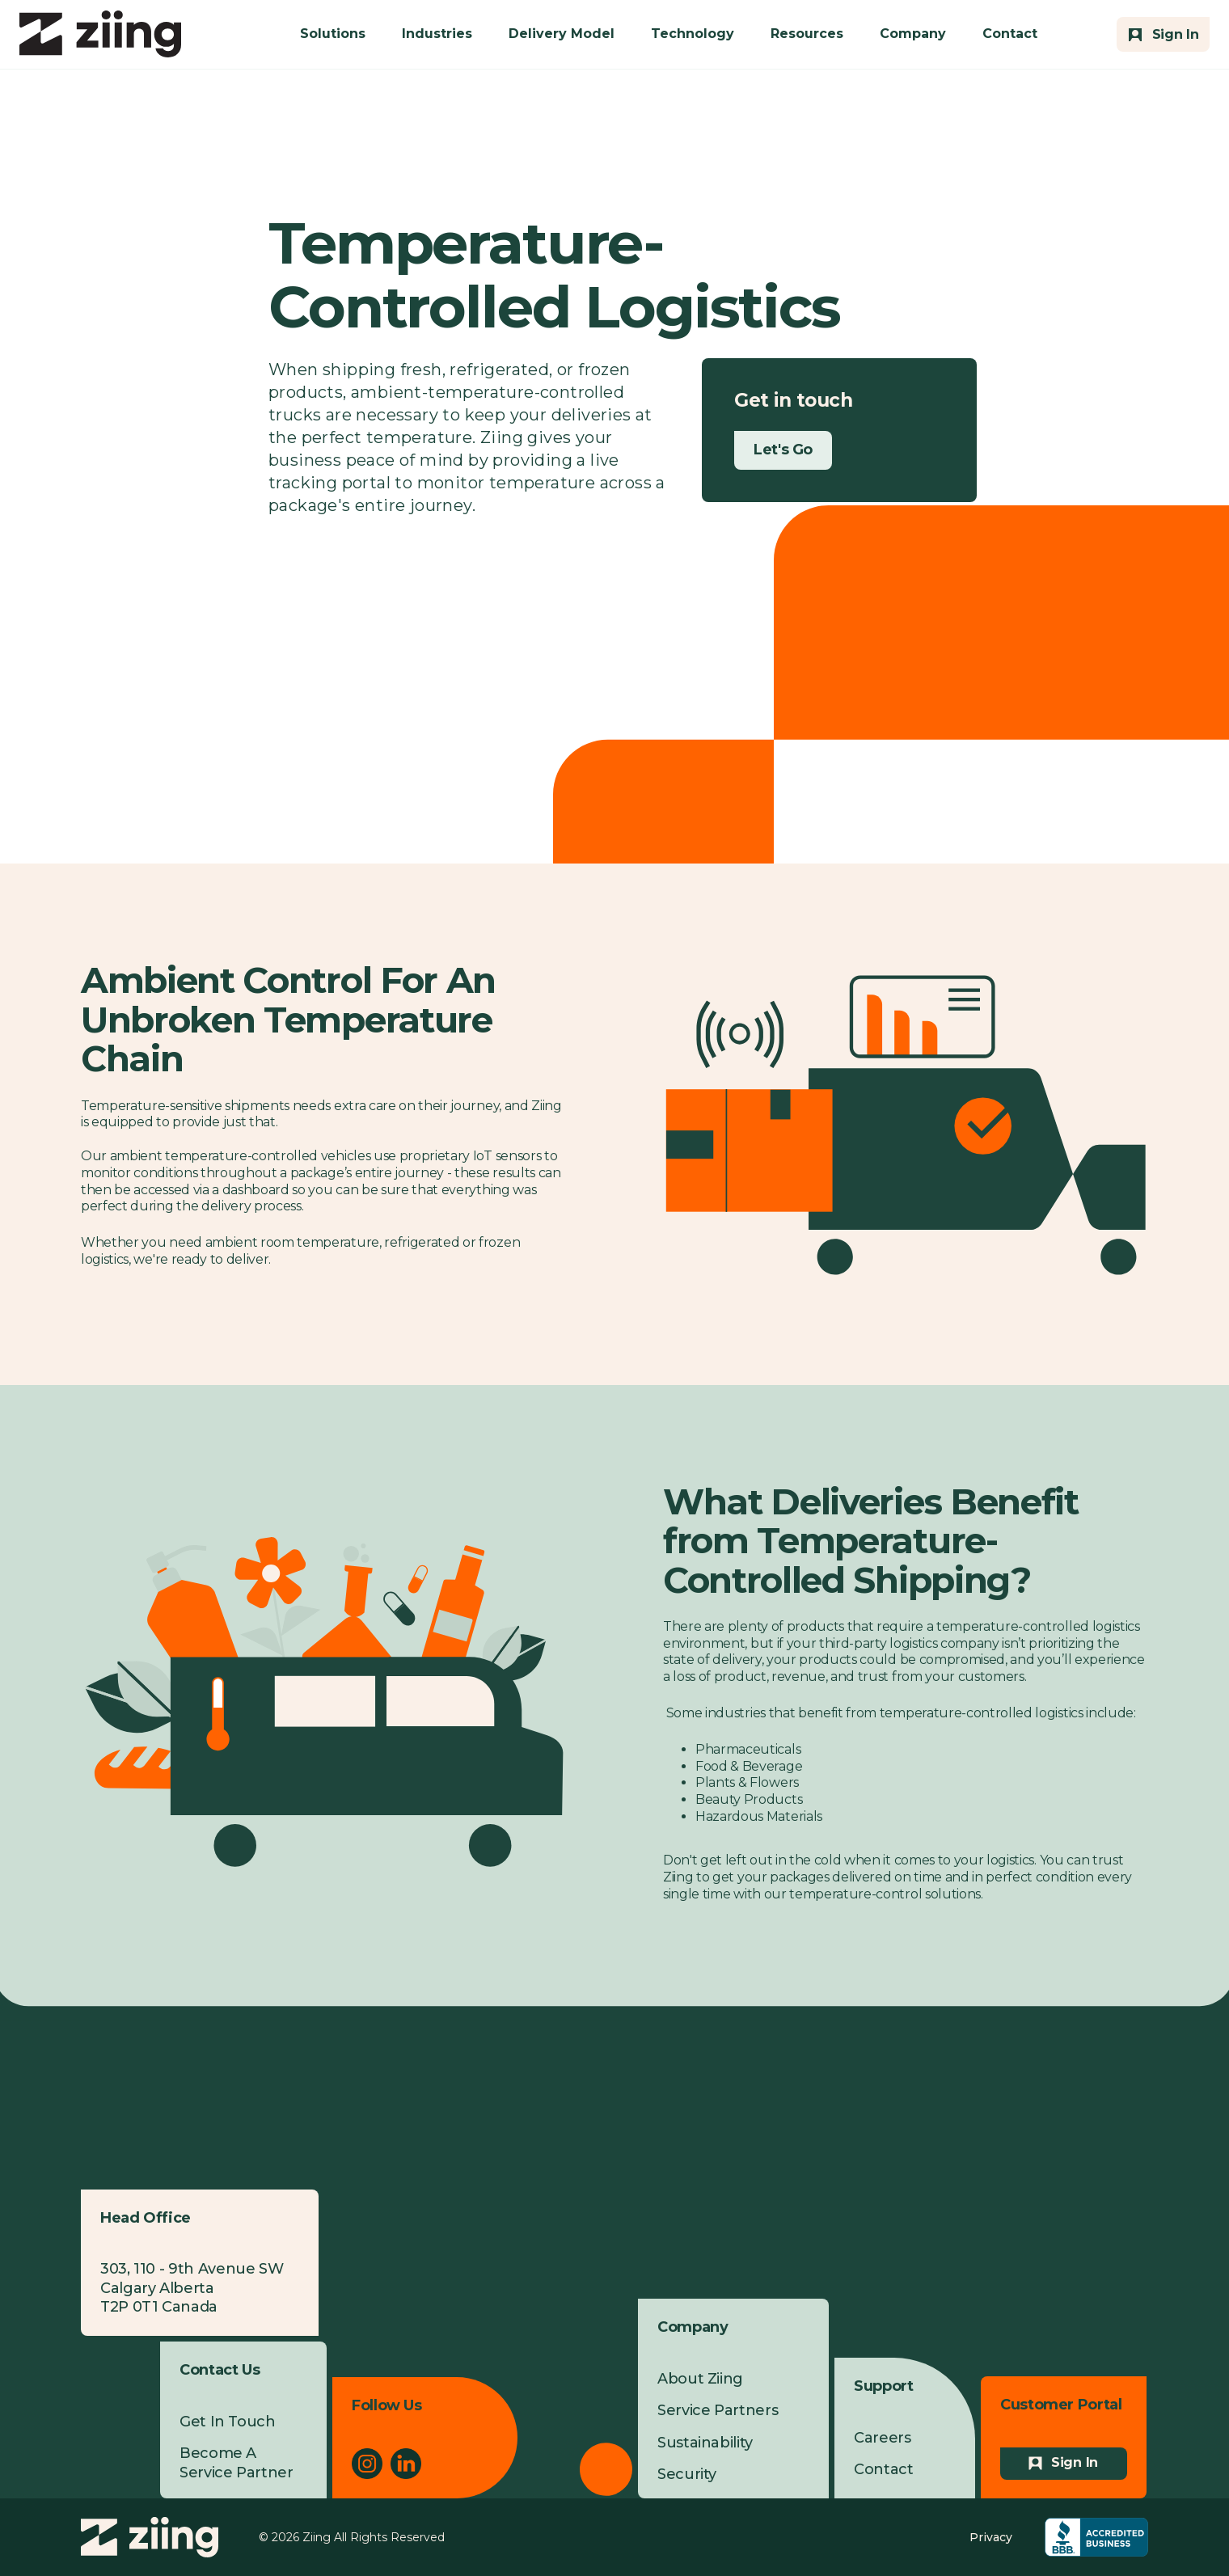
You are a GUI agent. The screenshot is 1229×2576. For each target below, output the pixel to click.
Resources (807, 33)
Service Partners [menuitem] (717, 2410)
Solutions (332, 33)
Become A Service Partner (236, 2462)
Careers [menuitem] (882, 2438)
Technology (692, 33)
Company (913, 33)
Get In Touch (227, 2421)
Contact (1009, 33)
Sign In (1074, 2462)
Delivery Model (561, 33)
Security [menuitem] (686, 2474)
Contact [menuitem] (883, 2469)
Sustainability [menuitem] (705, 2442)
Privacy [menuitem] (990, 2537)
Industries (437, 33)
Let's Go (783, 449)
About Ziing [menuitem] (700, 2379)
